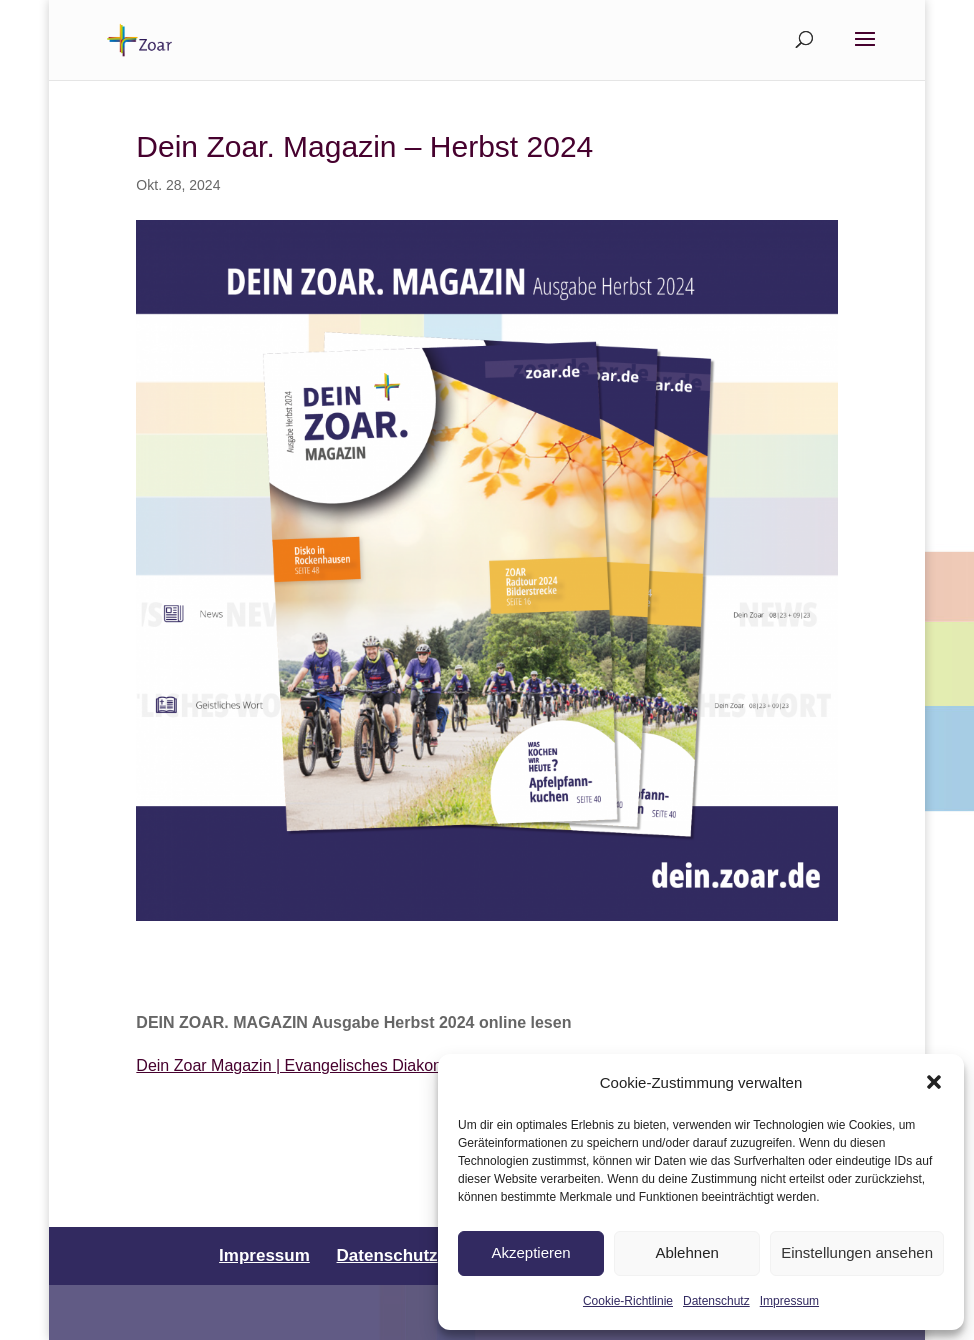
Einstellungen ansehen (857, 1252)
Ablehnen (686, 1252)
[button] (934, 1082)
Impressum (789, 1301)
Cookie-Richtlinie (628, 1301)
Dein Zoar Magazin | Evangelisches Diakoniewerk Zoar (330, 1065)
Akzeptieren (530, 1252)
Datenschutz (716, 1301)
